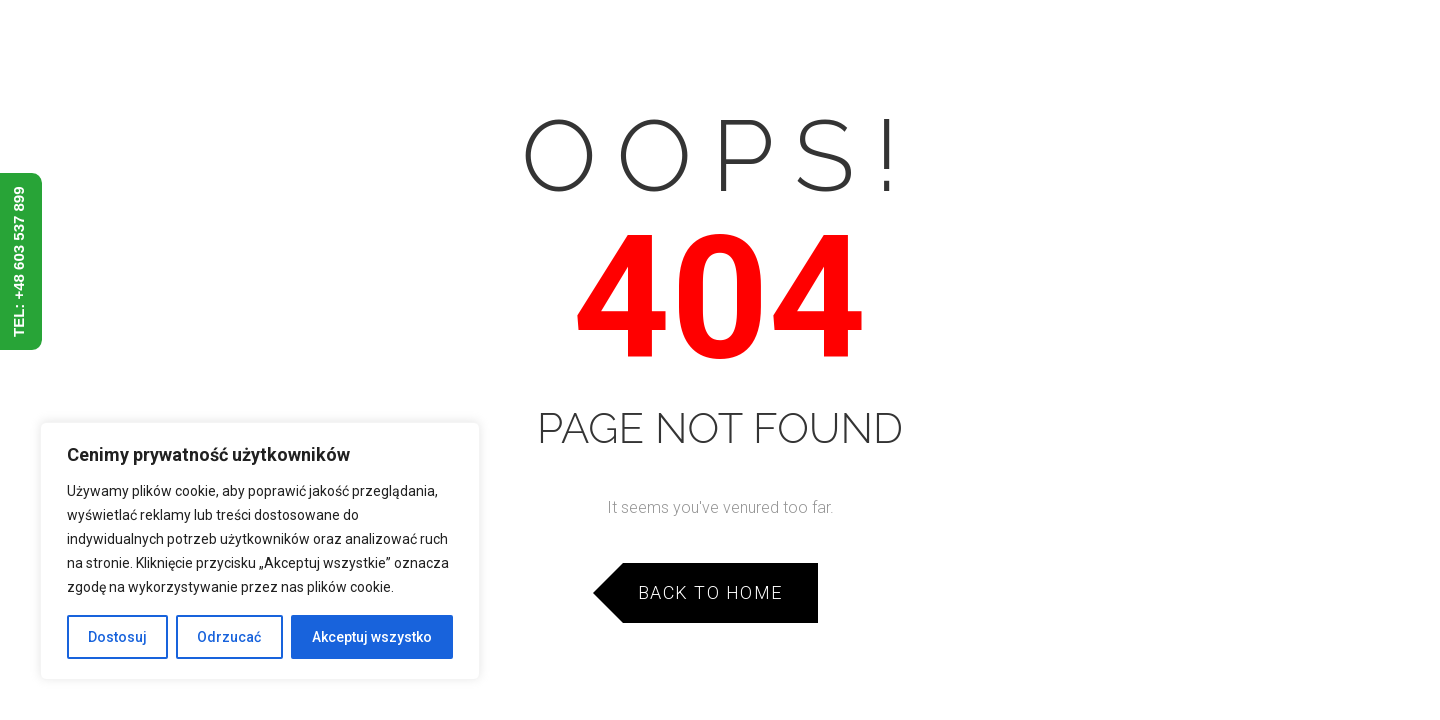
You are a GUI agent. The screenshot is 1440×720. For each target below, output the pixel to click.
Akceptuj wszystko (372, 637)
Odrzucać (229, 637)
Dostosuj (117, 637)
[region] (260, 551)
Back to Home (710, 592)
